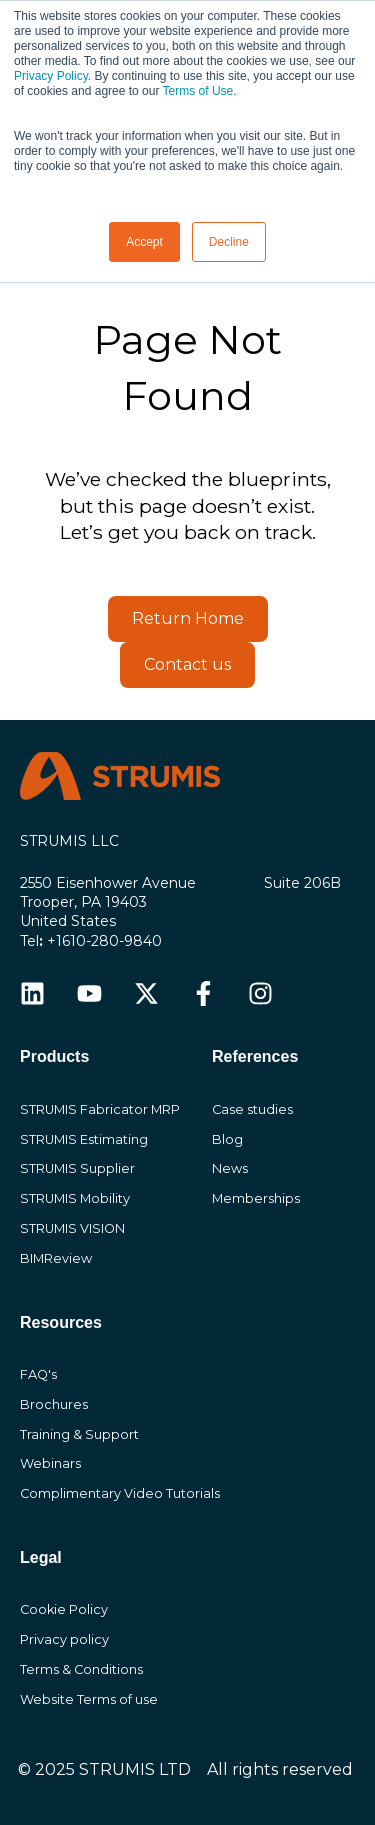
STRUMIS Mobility (75, 1198)
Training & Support (79, 1434)
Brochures (54, 1404)
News (230, 1168)
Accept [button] (144, 242)
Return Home (188, 618)
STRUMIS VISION (72, 1228)
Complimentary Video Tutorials (120, 1493)
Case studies (252, 1109)
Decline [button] (229, 242)
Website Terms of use (89, 1699)
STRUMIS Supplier (77, 1168)
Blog (227, 1139)
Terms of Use (198, 91)
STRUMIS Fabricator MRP (100, 1109)
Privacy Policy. (52, 76)
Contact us (187, 664)
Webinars (50, 1463)
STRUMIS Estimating (84, 1139)
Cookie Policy (64, 1609)
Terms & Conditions (81, 1669)
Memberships (256, 1198)
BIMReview (56, 1258)
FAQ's (38, 1374)
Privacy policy (64, 1639)
